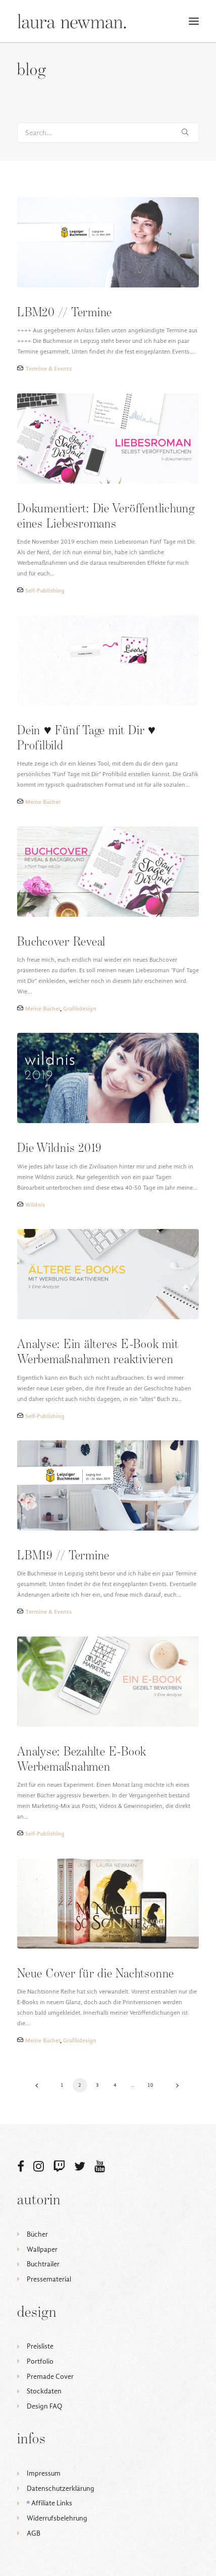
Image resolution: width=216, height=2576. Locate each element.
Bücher (37, 2234)
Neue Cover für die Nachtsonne (95, 1974)
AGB (33, 2533)
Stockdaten (44, 2391)
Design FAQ (44, 2406)
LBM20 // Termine (64, 313)
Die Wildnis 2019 (59, 1148)
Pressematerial (49, 2279)
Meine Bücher (43, 801)
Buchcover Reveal (61, 942)
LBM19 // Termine (63, 1556)
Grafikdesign (79, 1008)
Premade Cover (50, 2376)
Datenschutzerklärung (60, 2488)
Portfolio (40, 2361)
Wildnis (35, 1204)
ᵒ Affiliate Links (49, 2503)
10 (150, 2085)
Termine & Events (48, 368)
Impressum (44, 2473)
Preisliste (40, 2346)
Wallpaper (42, 2249)
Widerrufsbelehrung (57, 2518)
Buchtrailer (43, 2264)
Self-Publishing (45, 590)
